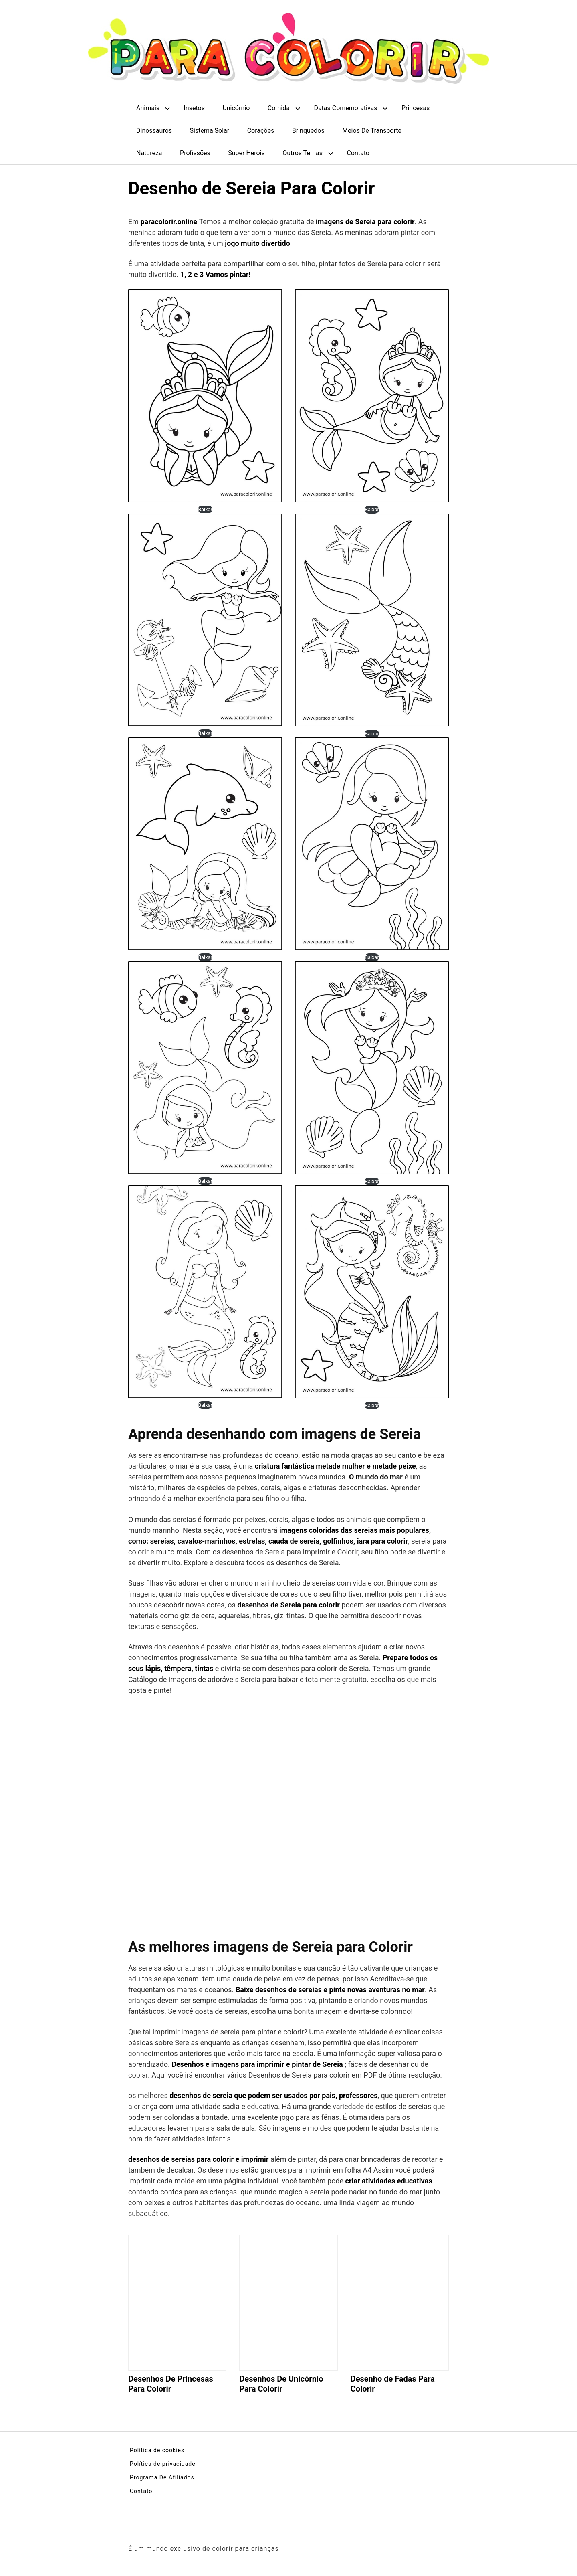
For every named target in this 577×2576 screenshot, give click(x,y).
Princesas (415, 108)
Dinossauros (154, 130)
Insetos (194, 108)
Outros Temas (302, 153)
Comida (279, 108)
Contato (358, 153)
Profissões (195, 153)
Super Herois (246, 153)
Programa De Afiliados (162, 2477)
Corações (260, 130)
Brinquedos (308, 130)
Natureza (149, 153)
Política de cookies (157, 2450)
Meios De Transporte (371, 130)
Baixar (205, 509)
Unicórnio (236, 108)
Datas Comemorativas (345, 108)
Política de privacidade (163, 2464)
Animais (147, 108)
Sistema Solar (210, 130)
